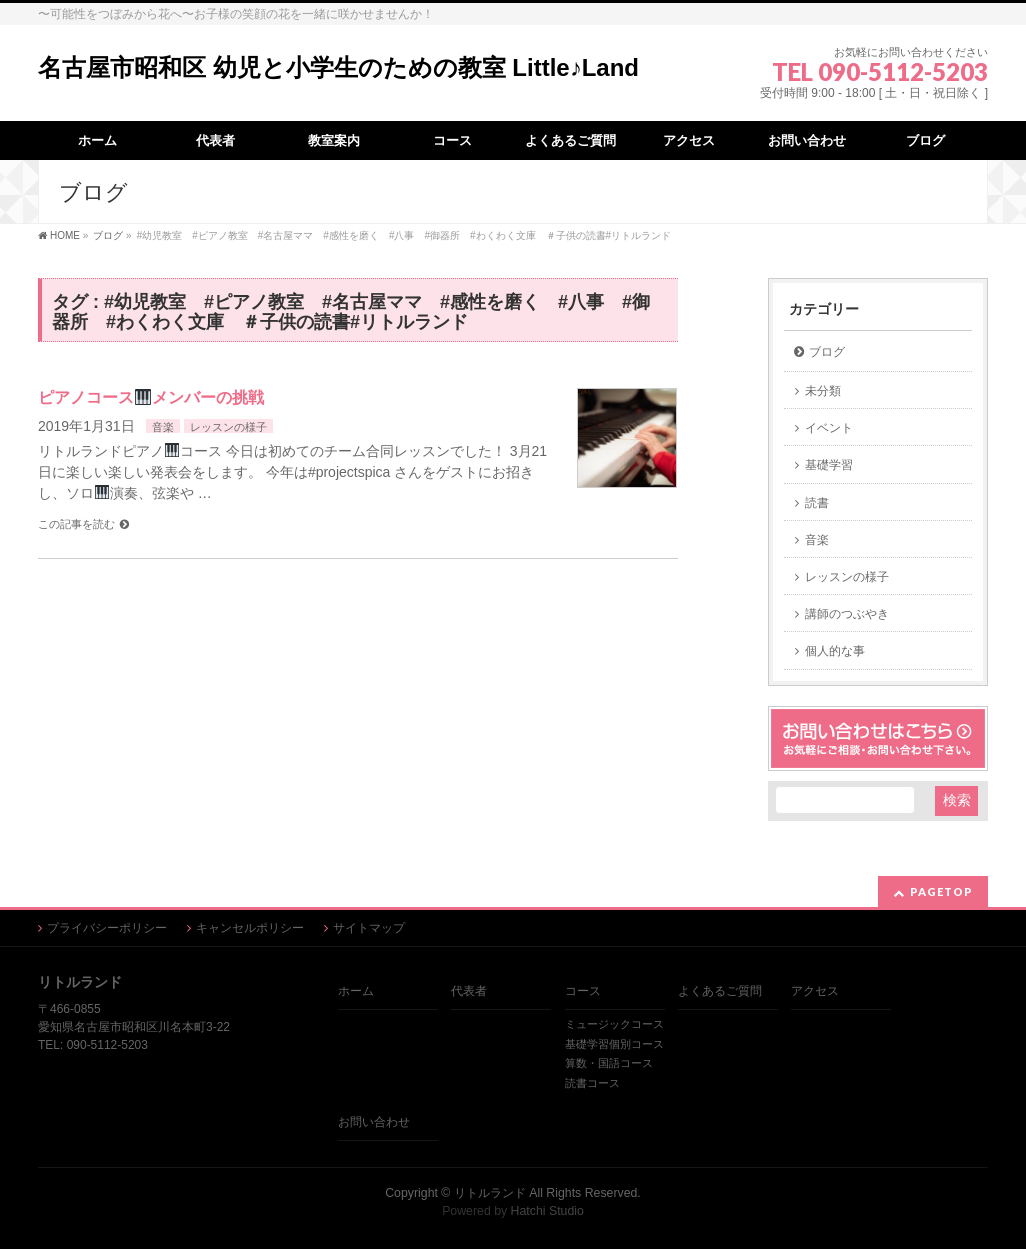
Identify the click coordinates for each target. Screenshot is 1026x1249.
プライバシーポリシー (107, 928)
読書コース (592, 1083)
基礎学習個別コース (614, 1044)
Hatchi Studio (547, 1211)
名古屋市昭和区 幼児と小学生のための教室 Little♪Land (338, 67)
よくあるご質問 (720, 991)
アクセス (815, 991)
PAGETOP (941, 891)
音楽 (163, 427)
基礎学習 (829, 465)
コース (583, 991)
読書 (817, 503)
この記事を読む (76, 524)
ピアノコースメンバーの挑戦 (151, 397)
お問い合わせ (374, 1122)
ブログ (827, 352)
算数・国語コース (609, 1063)
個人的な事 (835, 651)
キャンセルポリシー (250, 928)
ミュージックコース (614, 1024)
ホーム (356, 991)
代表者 (469, 991)
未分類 (823, 391)
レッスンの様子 (228, 427)
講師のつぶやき (847, 614)
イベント (829, 428)
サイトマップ (369, 928)
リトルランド (490, 1193)
